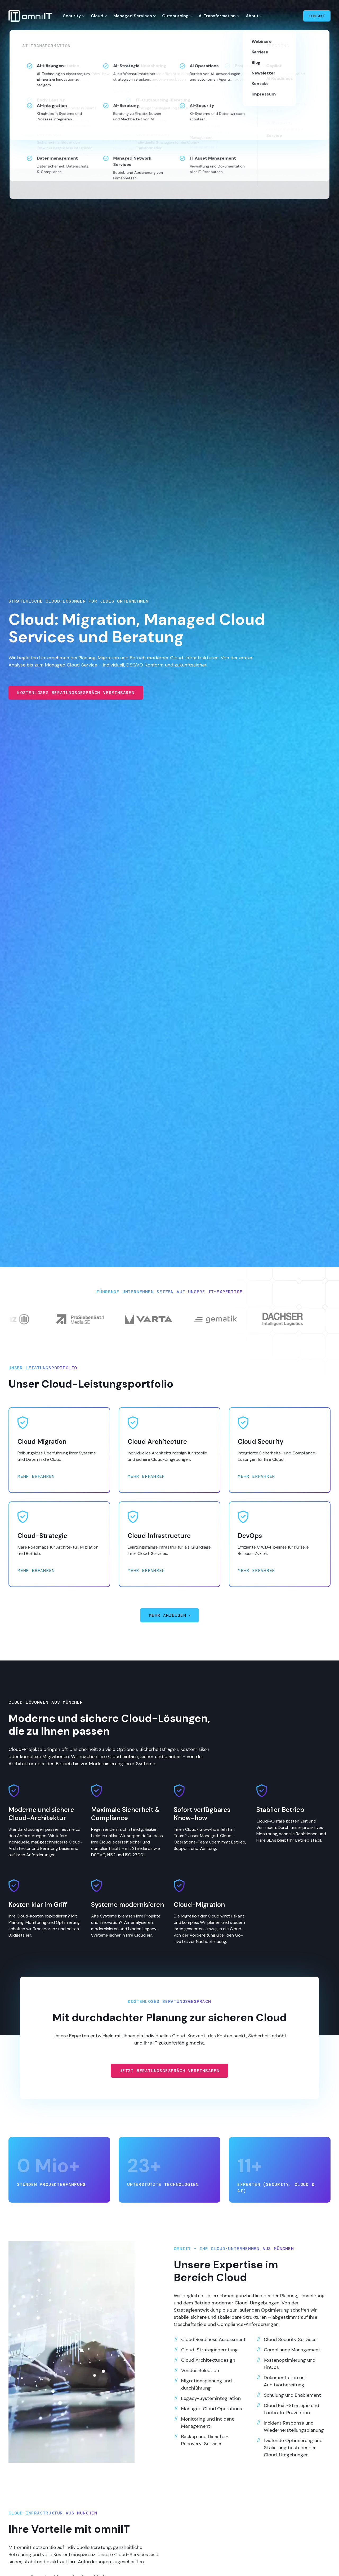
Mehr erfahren (36, 1476)
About (252, 16)
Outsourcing (175, 16)
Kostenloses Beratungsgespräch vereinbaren (76, 692)
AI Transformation (217, 16)
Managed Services (132, 16)
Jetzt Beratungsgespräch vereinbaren (169, 2078)
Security (72, 16)
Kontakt (317, 16)
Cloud (97, 16)
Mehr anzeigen (167, 1615)
